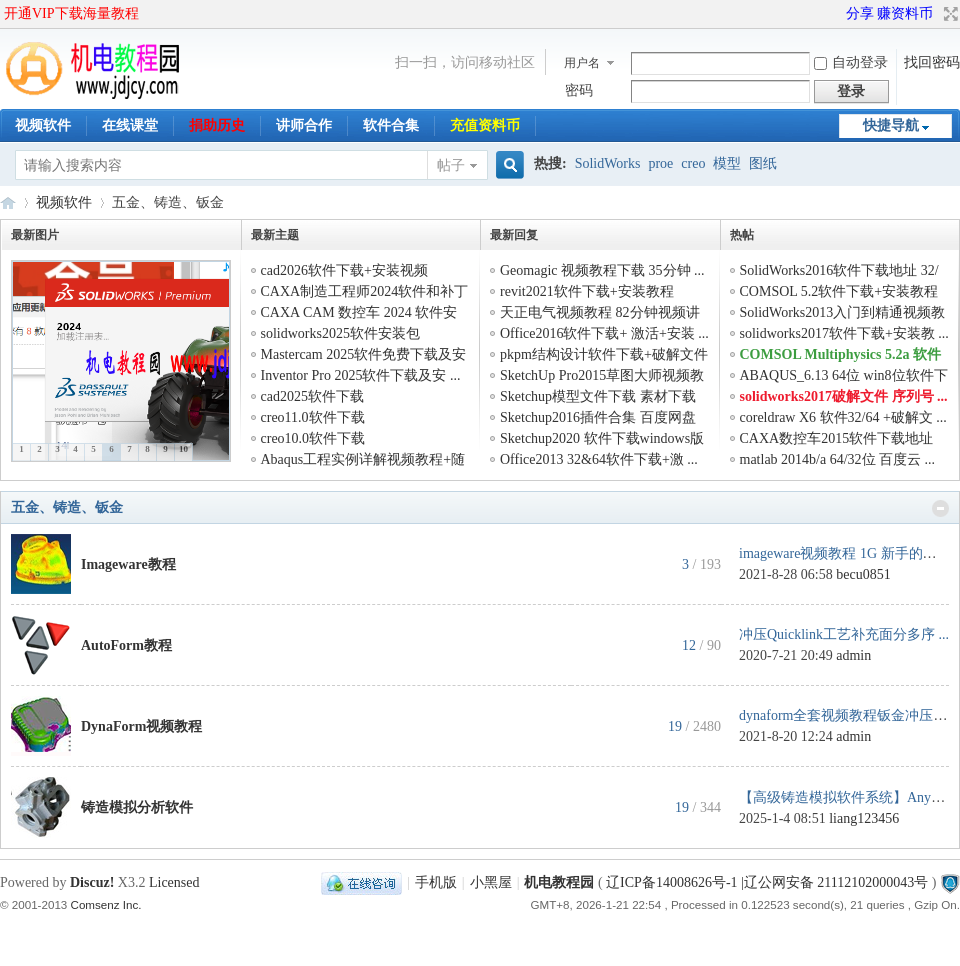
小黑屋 (491, 882)
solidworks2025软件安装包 (340, 333)
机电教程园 (8, 202)
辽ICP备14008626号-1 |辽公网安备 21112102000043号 (767, 882)
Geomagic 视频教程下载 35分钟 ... (602, 270)
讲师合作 (304, 125)
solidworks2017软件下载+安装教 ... (844, 333)
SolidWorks (608, 163)
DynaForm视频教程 (141, 726)
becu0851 (863, 574)
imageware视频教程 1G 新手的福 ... (845, 553)
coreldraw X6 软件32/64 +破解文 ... (843, 417)
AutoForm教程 (126, 645)
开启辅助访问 (837, 14)
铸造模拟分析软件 (137, 807)
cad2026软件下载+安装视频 (344, 270)
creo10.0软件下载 (313, 438)
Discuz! (92, 882)
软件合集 (391, 125)
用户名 (582, 63)
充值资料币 (485, 125)
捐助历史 (217, 125)
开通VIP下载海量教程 (71, 13)
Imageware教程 (128, 564)
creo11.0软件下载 (313, 417)
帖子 (451, 165)
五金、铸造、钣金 (67, 507)
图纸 (763, 163)
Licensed (174, 882)
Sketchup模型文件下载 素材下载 (598, 396)
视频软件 (43, 125)
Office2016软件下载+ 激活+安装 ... (604, 333)
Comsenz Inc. (106, 904)
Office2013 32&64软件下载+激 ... (599, 459)
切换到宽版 (948, 14)
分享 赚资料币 (890, 13)
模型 (727, 163)
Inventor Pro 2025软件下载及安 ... (361, 375)
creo (693, 163)
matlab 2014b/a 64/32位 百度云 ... (838, 459)
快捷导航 (891, 125)
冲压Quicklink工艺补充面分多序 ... (844, 634)
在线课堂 (130, 125)
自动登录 (851, 62)
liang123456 (864, 818)
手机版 (436, 882)
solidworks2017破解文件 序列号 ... (844, 396)
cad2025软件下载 (312, 396)
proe (660, 163)
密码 (579, 90)
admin (853, 655)
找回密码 (932, 62)
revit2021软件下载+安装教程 (587, 291)
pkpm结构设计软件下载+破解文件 (604, 354)
